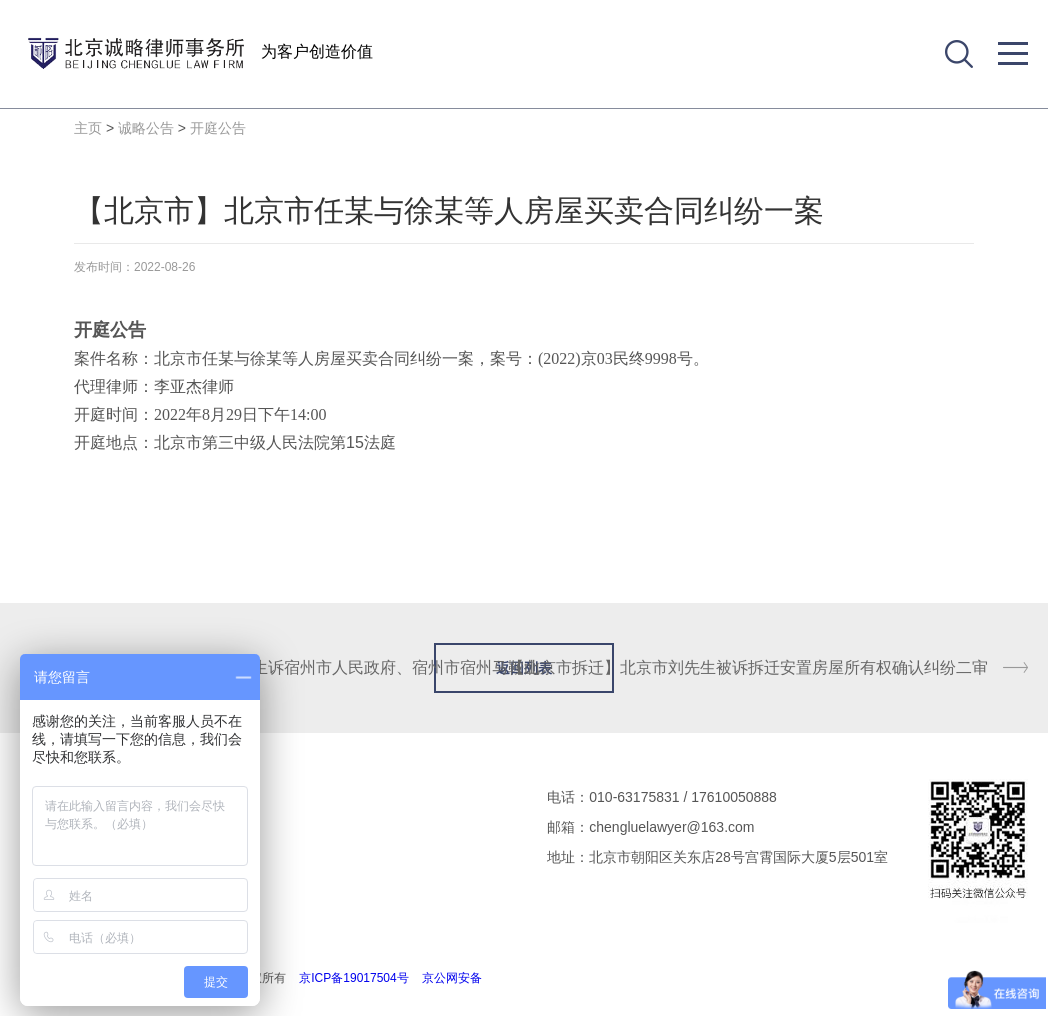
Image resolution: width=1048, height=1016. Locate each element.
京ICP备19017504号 (353, 978)
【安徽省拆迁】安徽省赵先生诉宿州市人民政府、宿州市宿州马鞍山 (300, 667)
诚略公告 (146, 128)
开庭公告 (218, 128)
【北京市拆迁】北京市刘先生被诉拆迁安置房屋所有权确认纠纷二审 (748, 667)
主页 (88, 128)
